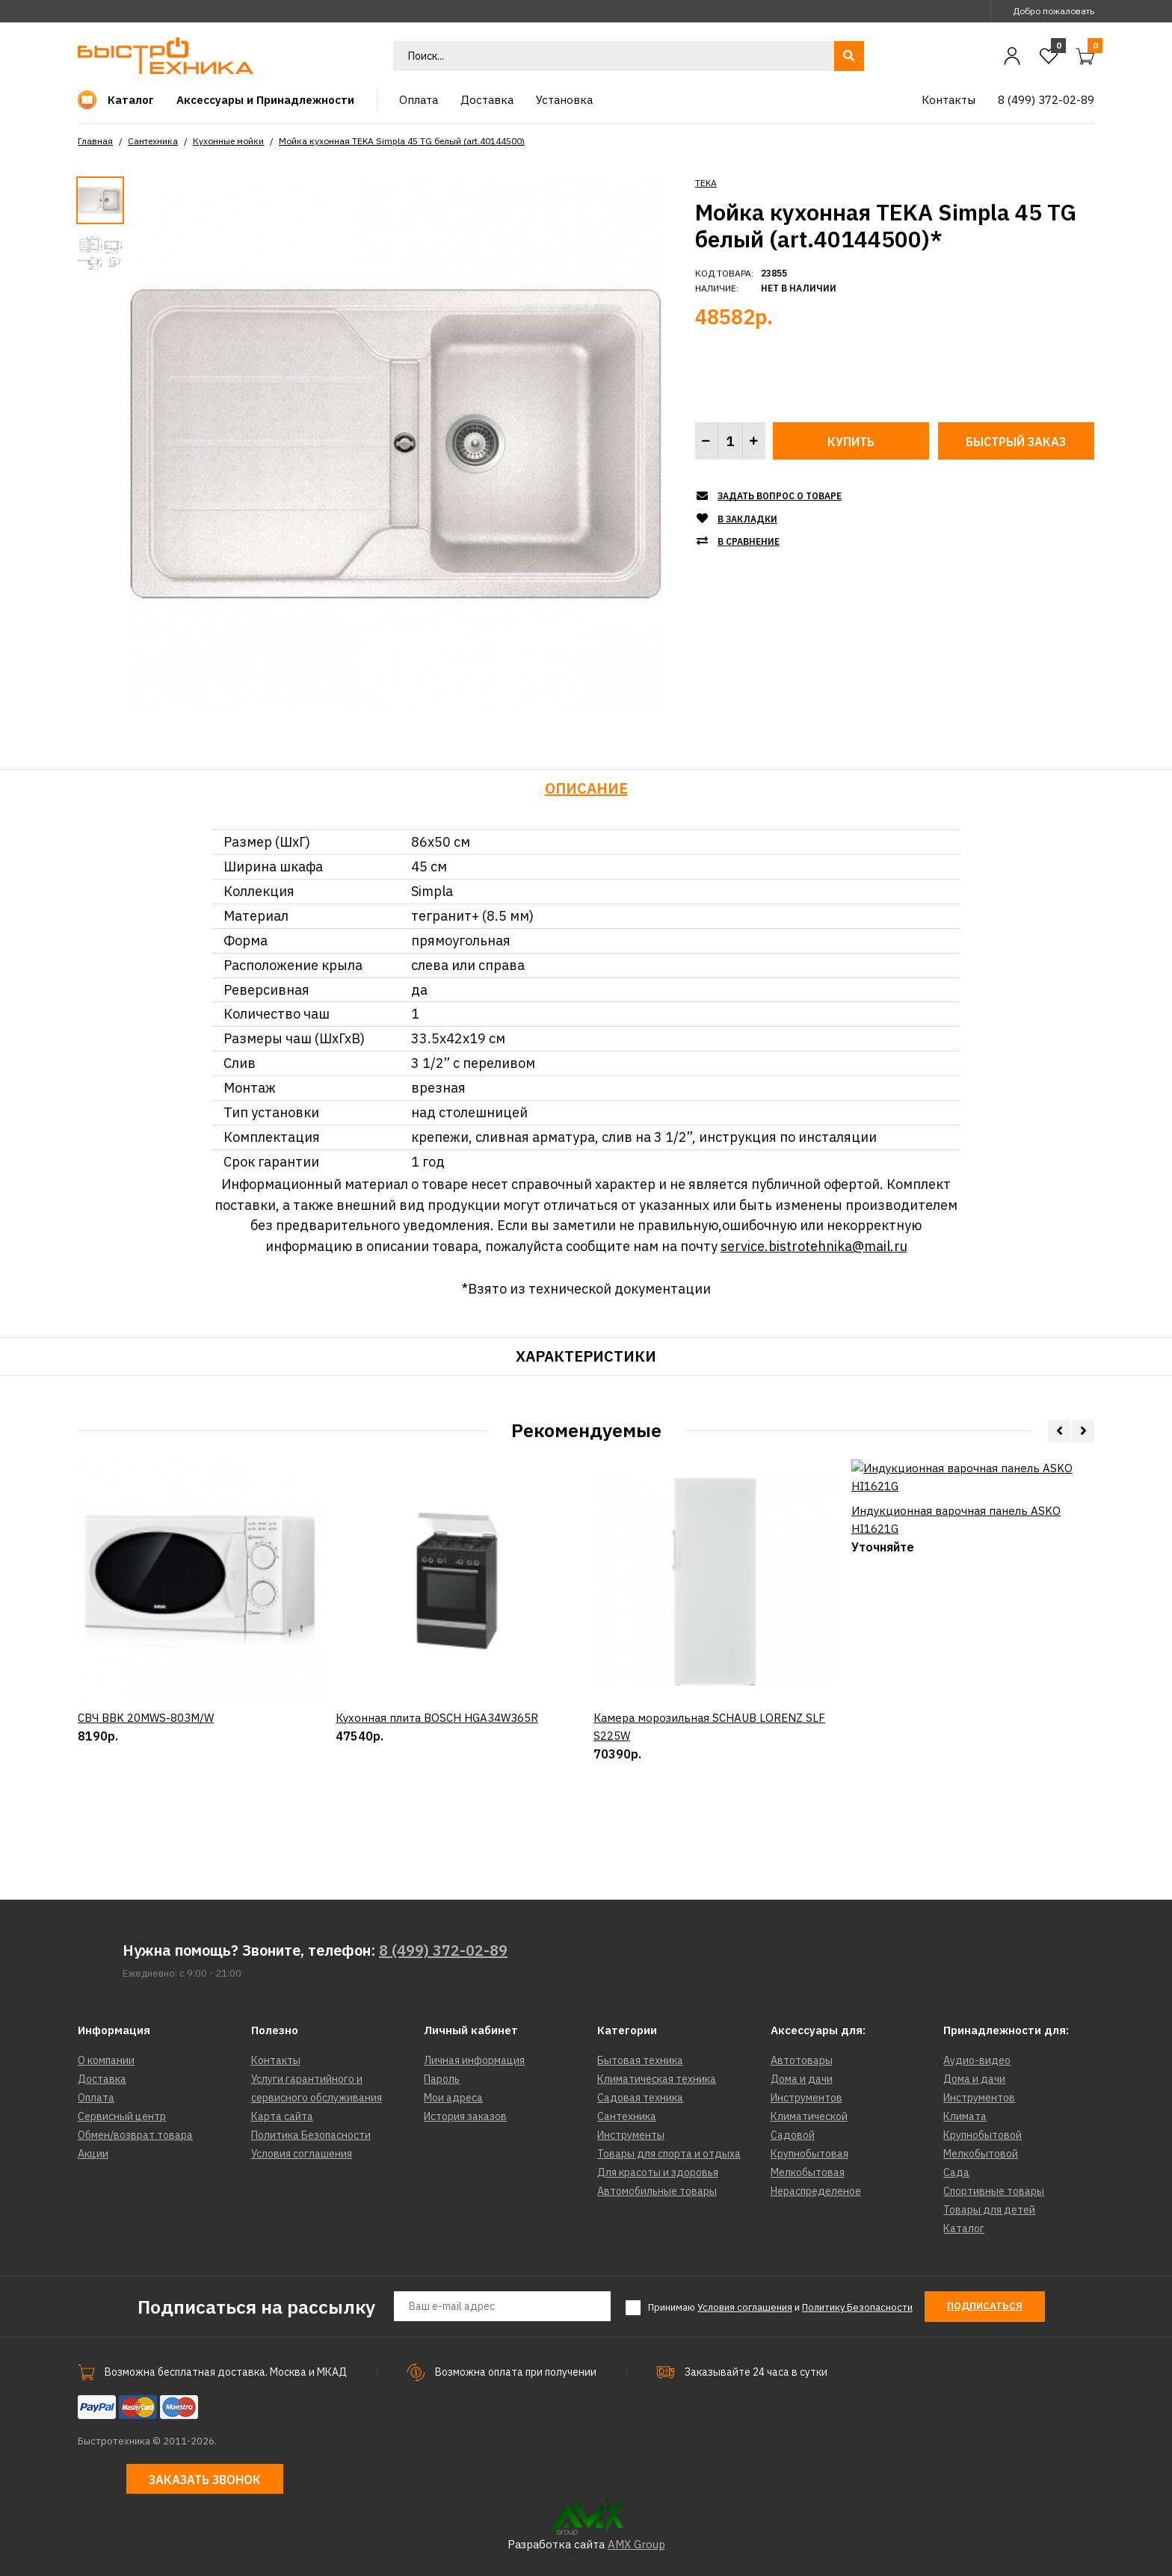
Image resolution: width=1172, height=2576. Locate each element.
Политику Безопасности (857, 2307)
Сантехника (153, 140)
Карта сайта (282, 2116)
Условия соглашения (301, 2153)
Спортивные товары (993, 2191)
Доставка (102, 2079)
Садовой (793, 2135)
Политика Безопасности (311, 2135)
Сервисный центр (122, 2116)
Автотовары (802, 2060)
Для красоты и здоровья (657, 2172)
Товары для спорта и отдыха (669, 2153)
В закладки (747, 519)
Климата (965, 2116)
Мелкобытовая (808, 2172)
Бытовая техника (640, 2060)
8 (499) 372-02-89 (443, 1950)
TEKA (706, 182)
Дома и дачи (802, 2079)
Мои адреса (453, 2097)
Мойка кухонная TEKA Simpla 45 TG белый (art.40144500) (402, 140)
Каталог (963, 2228)
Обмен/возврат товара (135, 2135)
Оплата (96, 2097)
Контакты (275, 2060)
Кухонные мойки (228, 140)
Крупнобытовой (982, 2135)
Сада (956, 2172)
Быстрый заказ (1016, 441)
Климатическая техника (656, 2079)
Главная (95, 140)
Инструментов (806, 2097)
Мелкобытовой (980, 2153)
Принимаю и (780, 2307)
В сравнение (749, 541)
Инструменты (630, 2135)
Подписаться (985, 2305)
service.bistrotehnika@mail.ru (814, 1246)
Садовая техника (640, 2097)
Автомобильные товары (657, 2191)
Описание (586, 788)
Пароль (442, 2079)
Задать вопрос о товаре (780, 496)
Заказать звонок (205, 2479)
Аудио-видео (977, 2060)
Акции (93, 2153)
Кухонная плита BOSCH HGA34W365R (437, 1798)
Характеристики (586, 1356)
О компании (106, 2060)
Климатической (809, 2116)
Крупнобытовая (809, 2153)
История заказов (465, 2116)
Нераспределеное (816, 2191)
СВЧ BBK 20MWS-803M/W (146, 1798)
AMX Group (636, 2544)
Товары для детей (989, 2210)
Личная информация (474, 2060)
